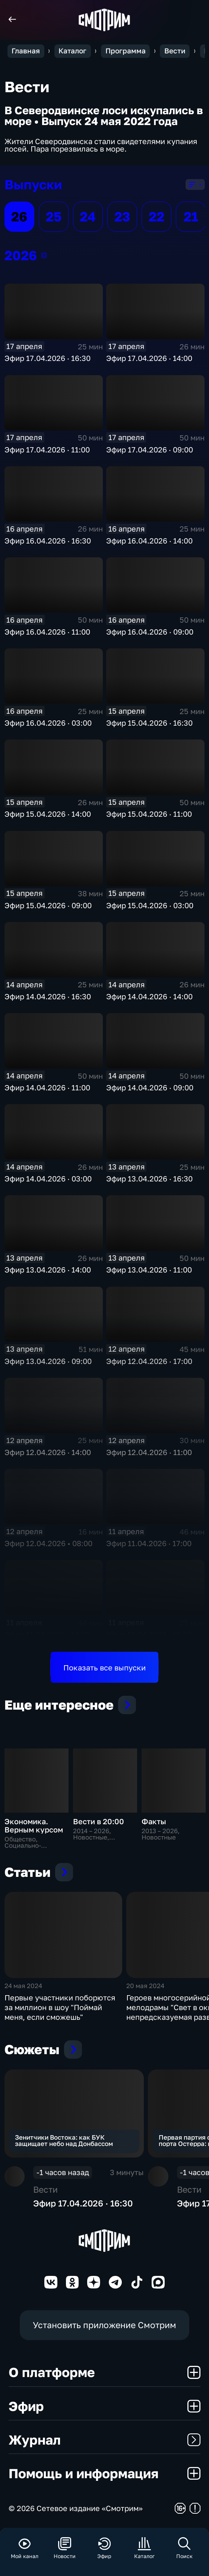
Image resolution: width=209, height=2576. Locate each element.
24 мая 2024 (23, 1986)
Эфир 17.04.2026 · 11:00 (47, 449)
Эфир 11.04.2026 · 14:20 (47, 1634)
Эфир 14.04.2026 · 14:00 (149, 996)
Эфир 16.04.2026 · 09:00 (149, 631)
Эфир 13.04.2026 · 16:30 (149, 1178)
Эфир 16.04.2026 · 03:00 (48, 722)
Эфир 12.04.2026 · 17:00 (149, 1360)
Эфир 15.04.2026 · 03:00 (149, 905)
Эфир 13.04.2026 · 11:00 (149, 1269)
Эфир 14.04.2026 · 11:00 (47, 1087)
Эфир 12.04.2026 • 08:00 (48, 1543)
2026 (44, 255)
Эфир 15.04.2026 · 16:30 (149, 722)
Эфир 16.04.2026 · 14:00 (149, 540)
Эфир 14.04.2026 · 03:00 (48, 1178)
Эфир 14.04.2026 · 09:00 (149, 1087)
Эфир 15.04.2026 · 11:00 (149, 813)
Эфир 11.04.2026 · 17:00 (148, 1543)
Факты (154, 1821)
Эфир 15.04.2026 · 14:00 (47, 813)
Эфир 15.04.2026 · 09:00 (48, 905)
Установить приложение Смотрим (104, 2325)
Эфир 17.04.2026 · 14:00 (149, 357)
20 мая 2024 (145, 1986)
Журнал (104, 2440)
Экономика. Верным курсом (33, 1825)
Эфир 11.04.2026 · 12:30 (149, 1634)
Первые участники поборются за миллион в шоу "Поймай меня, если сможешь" (59, 2007)
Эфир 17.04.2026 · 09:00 (149, 449)
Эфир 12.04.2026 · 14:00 (47, 1452)
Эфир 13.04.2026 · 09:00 (48, 1360)
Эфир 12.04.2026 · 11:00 (149, 1452)
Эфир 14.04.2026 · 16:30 (47, 996)
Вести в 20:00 (98, 1821)
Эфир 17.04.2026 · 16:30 (47, 357)
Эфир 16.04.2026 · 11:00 (47, 631)
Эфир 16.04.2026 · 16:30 (47, 540)
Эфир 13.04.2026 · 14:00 (47, 1269)
